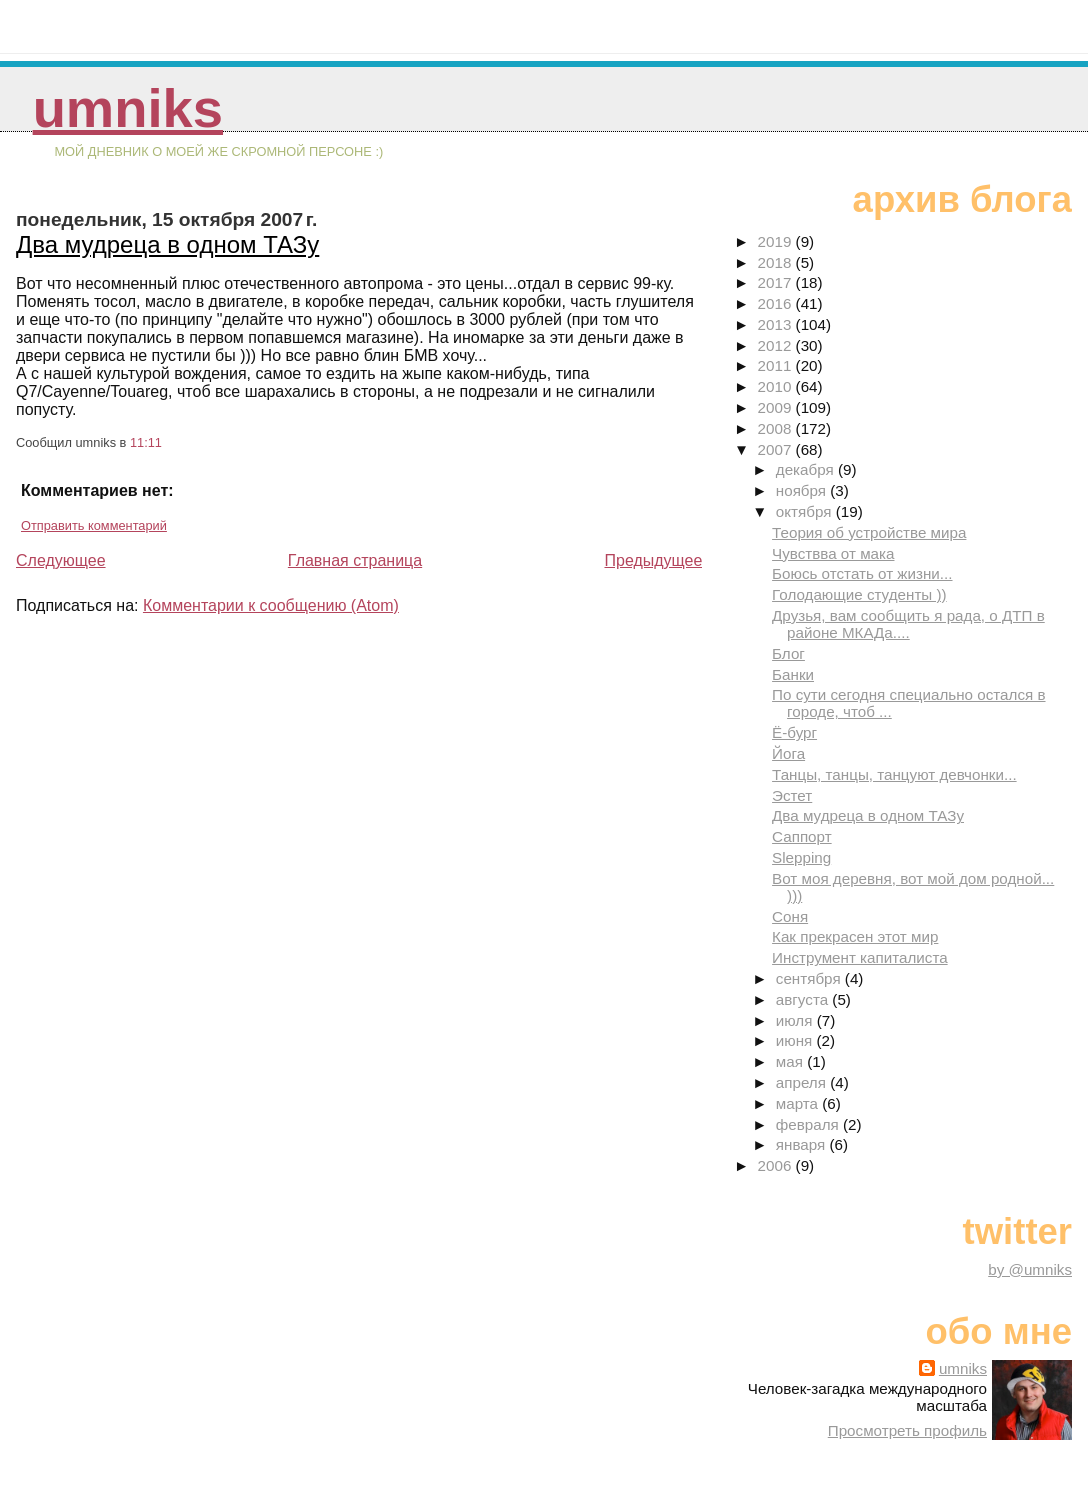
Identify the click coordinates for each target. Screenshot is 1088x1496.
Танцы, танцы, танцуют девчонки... (894, 774)
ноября (803, 490)
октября (806, 511)
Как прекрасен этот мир (855, 936)
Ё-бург (794, 732)
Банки (793, 674)
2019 (777, 241)
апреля (803, 1082)
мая (791, 1061)
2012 (777, 345)
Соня (790, 916)
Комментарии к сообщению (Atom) (271, 605)
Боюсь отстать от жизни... (862, 573)
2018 (777, 262)
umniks (128, 108)
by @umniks (1030, 1269)
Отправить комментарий (94, 525)
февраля (809, 1124)
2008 (777, 428)
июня (796, 1040)
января (803, 1144)
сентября (810, 978)
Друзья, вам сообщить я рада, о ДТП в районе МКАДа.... (908, 624)
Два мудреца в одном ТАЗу (167, 244)
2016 (777, 303)
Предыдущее (653, 560)
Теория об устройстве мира (869, 532)
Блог (788, 653)
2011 (777, 365)
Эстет (792, 795)
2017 (777, 282)
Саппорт (802, 836)
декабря (807, 469)
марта (799, 1103)
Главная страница (355, 560)
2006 (777, 1165)
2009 (777, 407)
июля (796, 1020)
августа (804, 999)
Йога (788, 753)
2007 (777, 449)
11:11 (146, 442)
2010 (777, 386)
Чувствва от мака (833, 553)
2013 (777, 324)
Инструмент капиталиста (860, 957)
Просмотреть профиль (907, 1430)
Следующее (61, 560)
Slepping (801, 857)
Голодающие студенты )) (859, 594)
